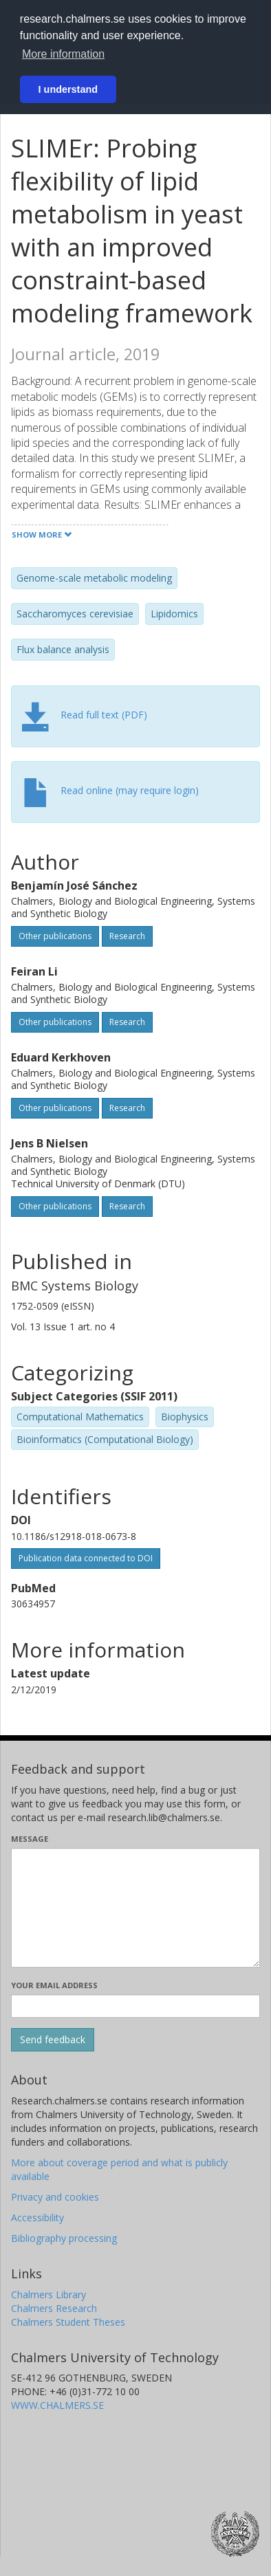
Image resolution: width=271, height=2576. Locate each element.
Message (29, 1839)
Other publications (55, 936)
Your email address (54, 1985)
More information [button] (63, 54)
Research (127, 936)
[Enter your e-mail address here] (135, 2006)
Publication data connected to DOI (86, 1558)
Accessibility (37, 2217)
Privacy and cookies (55, 2196)
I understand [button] (68, 89)
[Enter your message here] (135, 1908)
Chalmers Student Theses (68, 2322)
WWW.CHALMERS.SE (57, 2405)
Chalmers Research (54, 2308)
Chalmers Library (48, 2294)
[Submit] (52, 2039)
